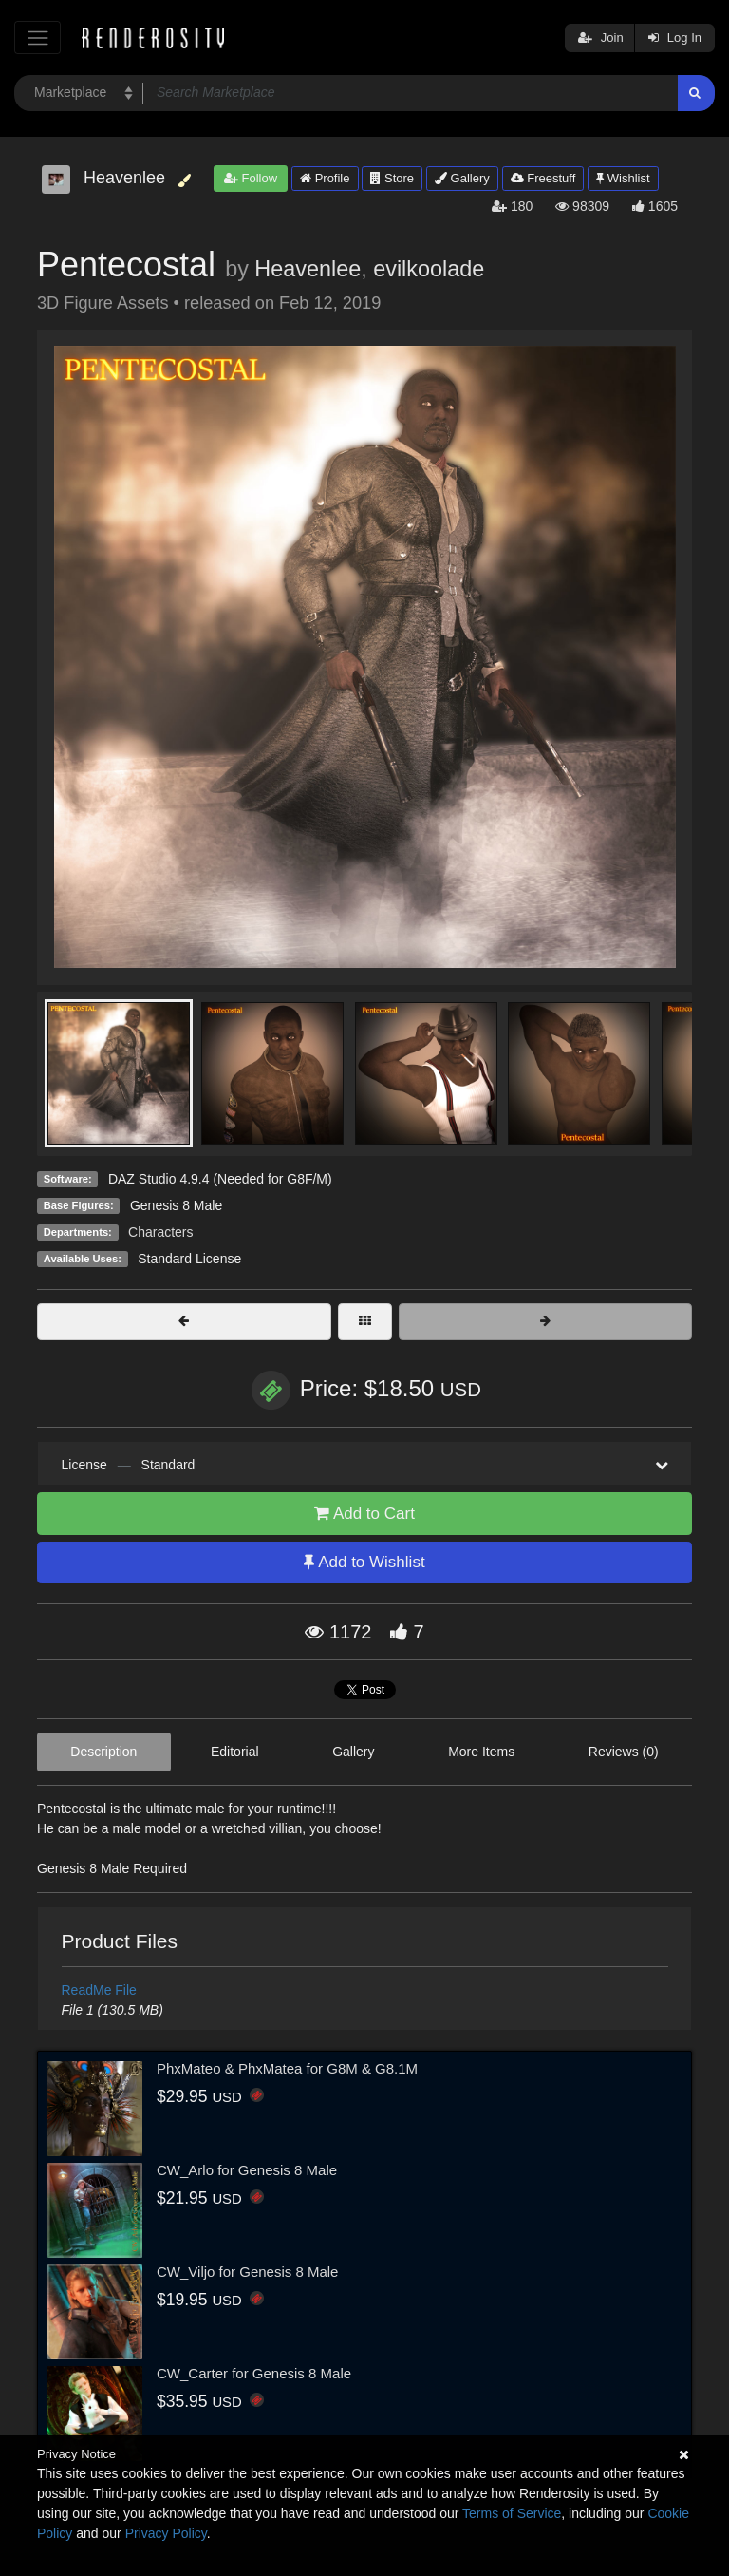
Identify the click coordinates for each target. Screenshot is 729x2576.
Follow (250, 178)
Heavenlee (307, 268)
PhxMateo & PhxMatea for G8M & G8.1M (287, 2068)
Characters (160, 1232)
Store (392, 178)
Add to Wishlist (364, 1562)
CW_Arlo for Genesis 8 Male (247, 2170)
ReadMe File (99, 1990)
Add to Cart (364, 1514)
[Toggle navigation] (37, 37)
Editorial (235, 1751)
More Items (481, 1751)
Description (103, 1751)
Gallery (462, 178)
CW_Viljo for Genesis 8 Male (247, 2271)
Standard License (189, 1258)
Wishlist (622, 178)
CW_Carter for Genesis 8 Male (254, 2373)
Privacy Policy (166, 2533)
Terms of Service (511, 2513)
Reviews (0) (624, 1751)
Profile (324, 178)
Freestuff (543, 178)
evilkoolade (428, 268)
